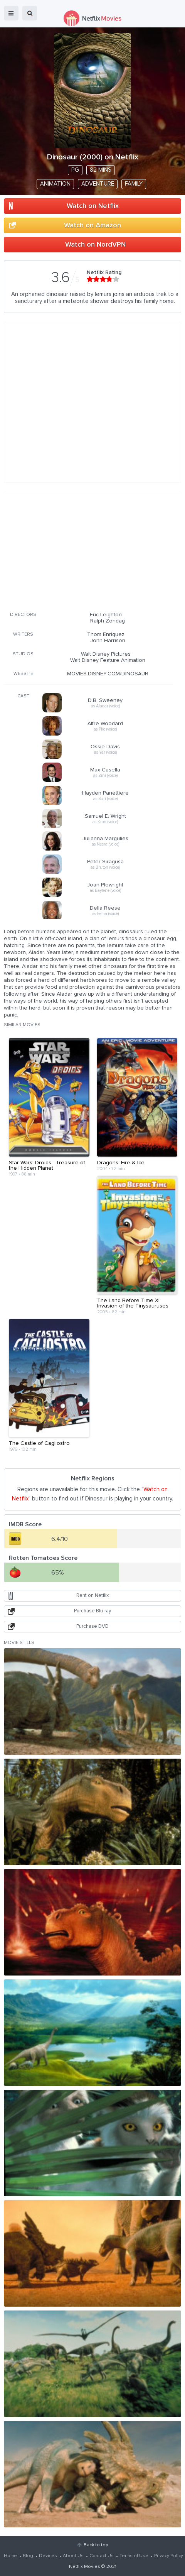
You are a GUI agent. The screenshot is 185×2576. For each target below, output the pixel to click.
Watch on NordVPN (95, 244)
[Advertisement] (88, 550)
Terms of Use (133, 2556)
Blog (28, 2556)
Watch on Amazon (92, 225)
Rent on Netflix (92, 1595)
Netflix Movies (84, 2566)
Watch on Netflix (93, 206)
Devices (48, 2556)
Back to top (96, 2545)
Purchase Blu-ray (92, 1611)
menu (11, 13)
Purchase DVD (92, 1626)
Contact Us (101, 2556)
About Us (73, 2556)
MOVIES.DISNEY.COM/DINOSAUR (107, 674)
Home (10, 2556)
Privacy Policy (168, 2556)
